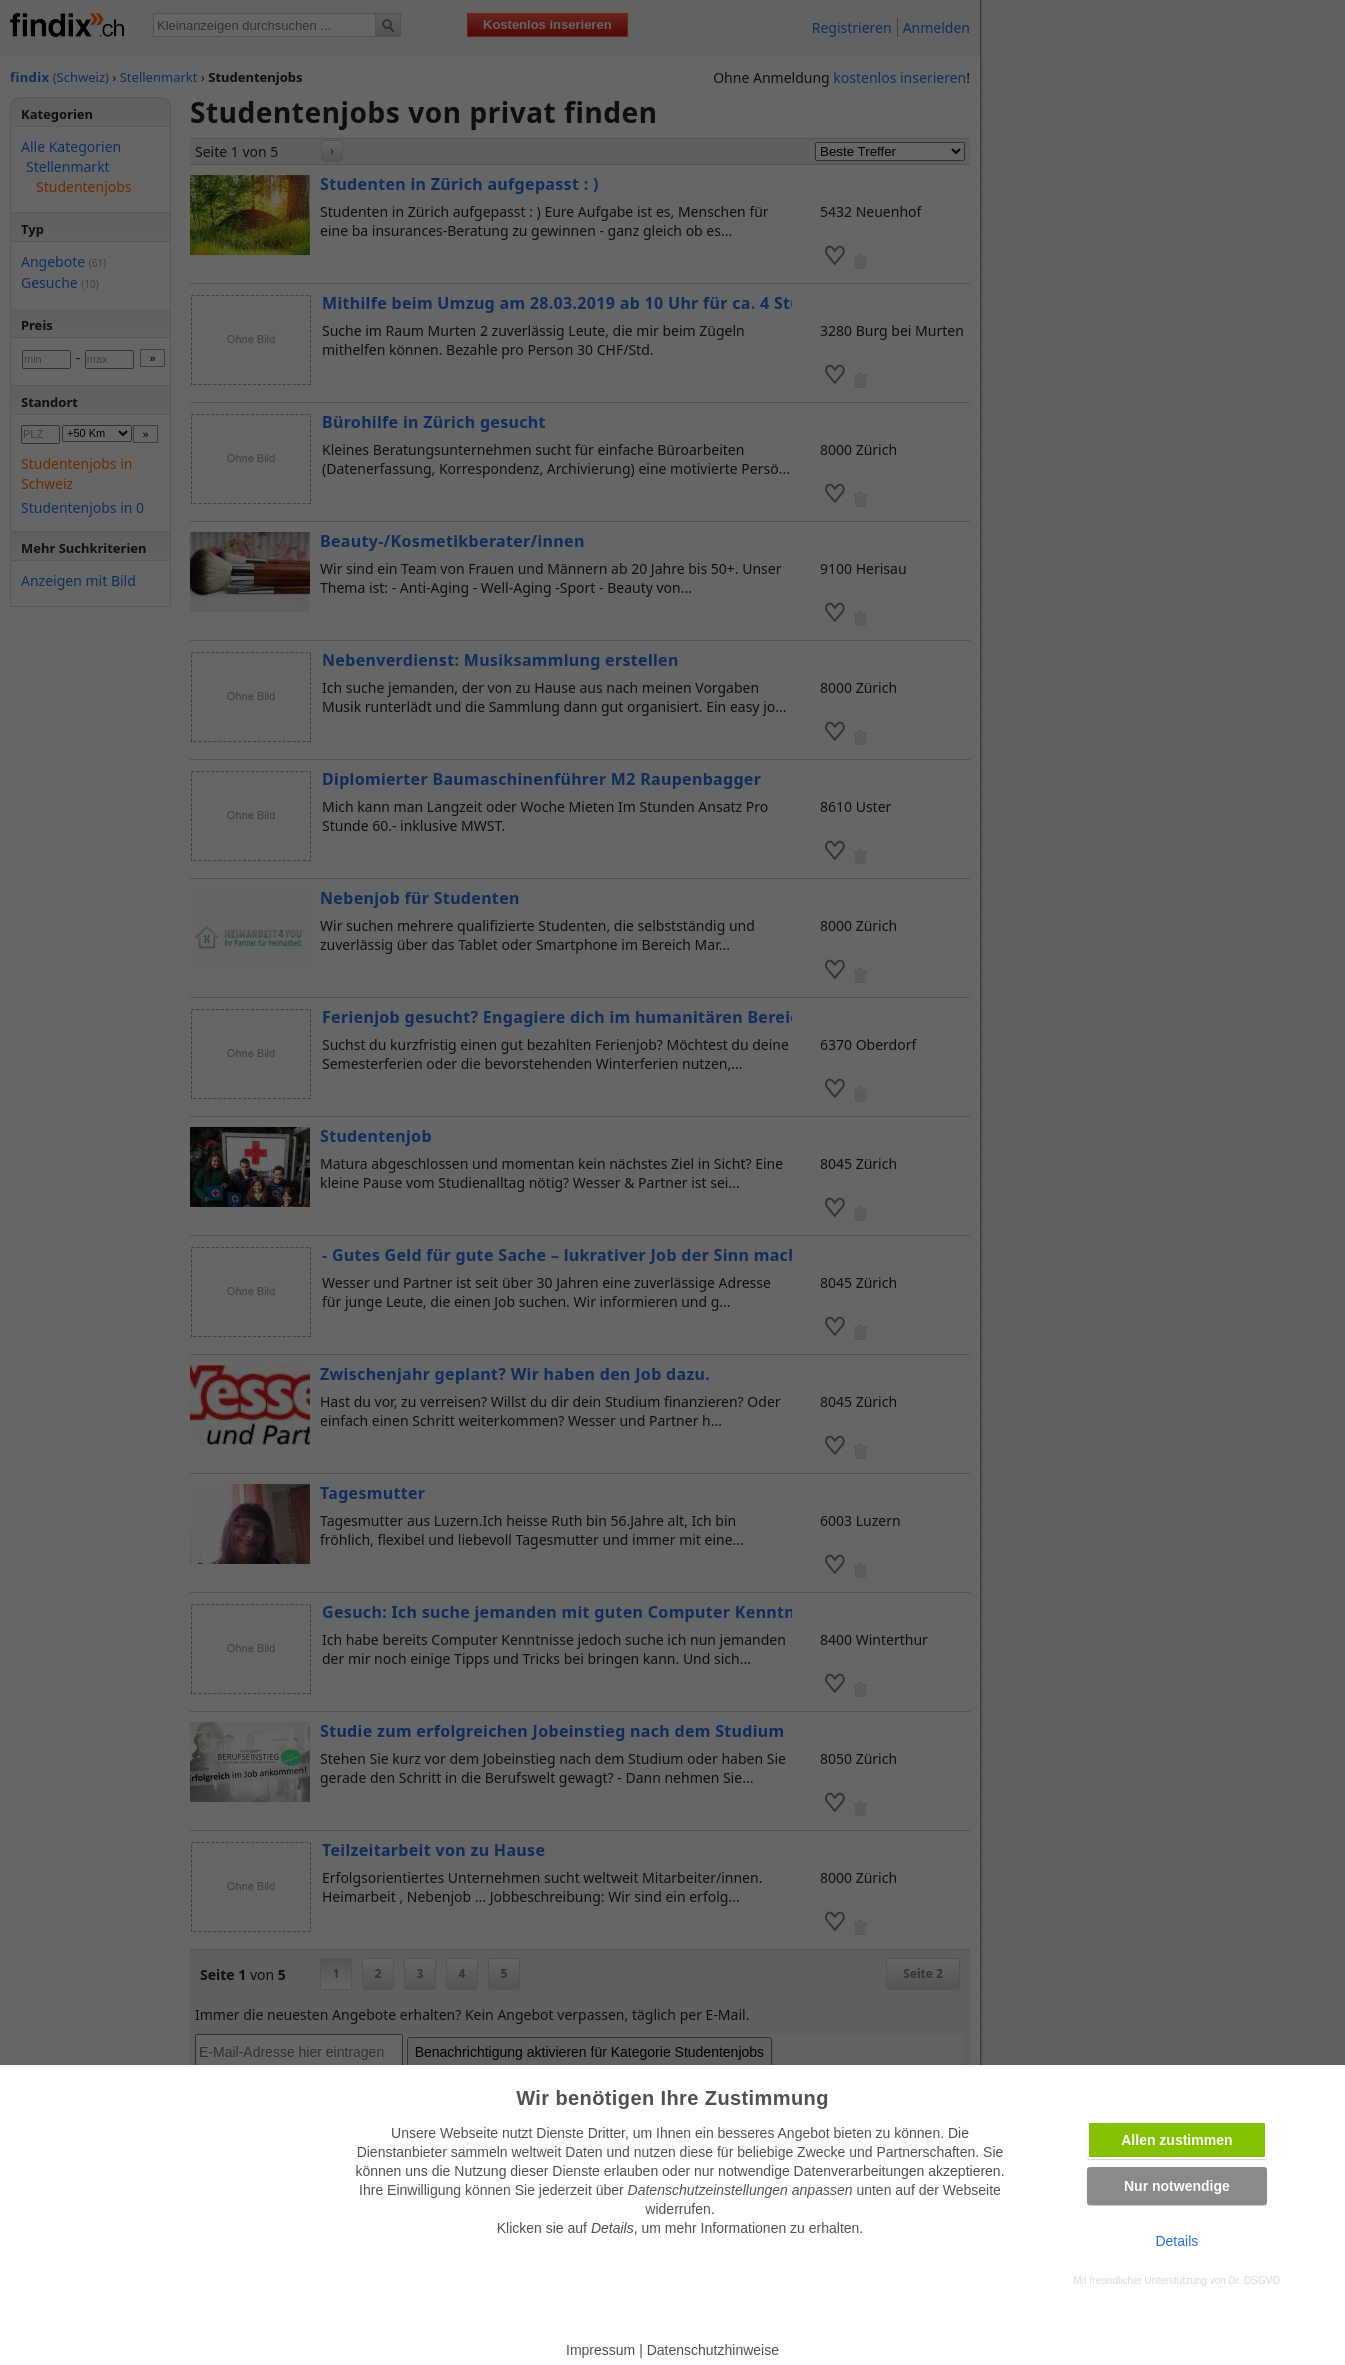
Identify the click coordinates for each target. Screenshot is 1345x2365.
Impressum (600, 2350)
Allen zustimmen (1176, 2140)
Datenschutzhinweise (713, 2350)
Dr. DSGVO (1255, 2280)
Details (1176, 2241)
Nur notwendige (1177, 2186)
